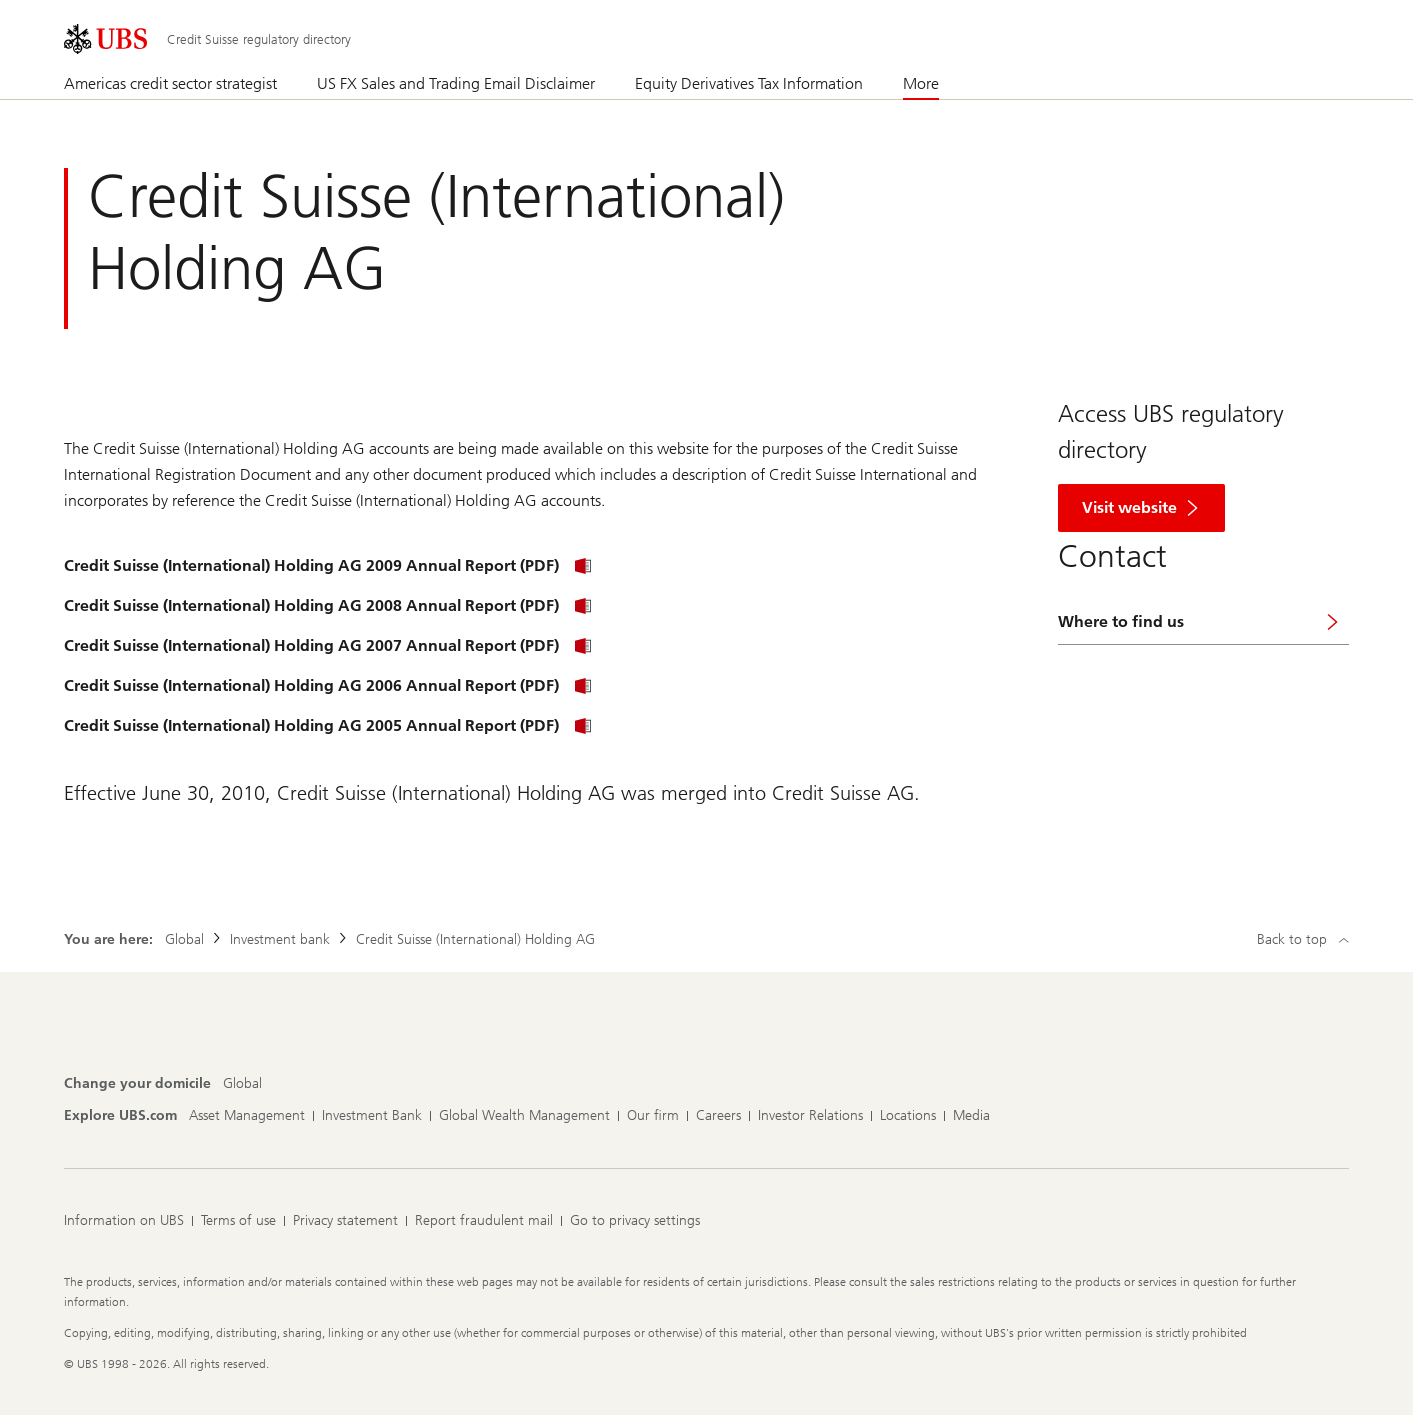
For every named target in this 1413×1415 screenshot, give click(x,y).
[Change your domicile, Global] (242, 1084)
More (921, 83)
